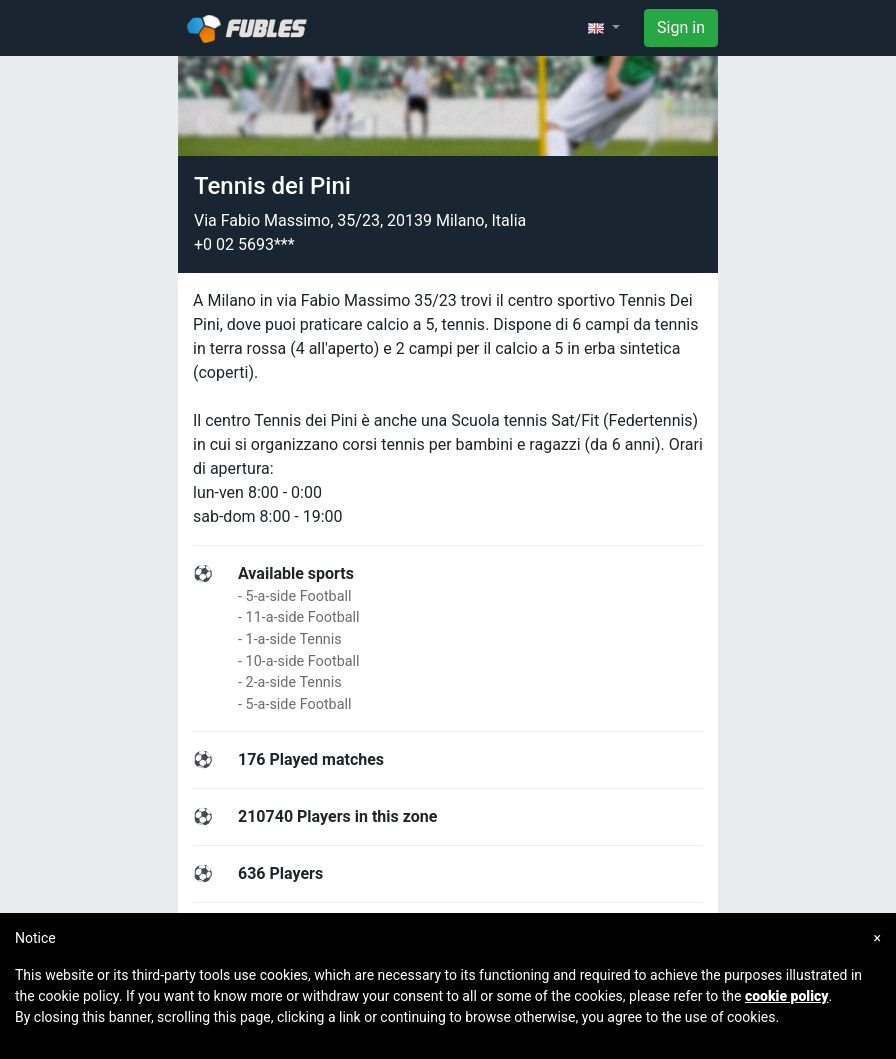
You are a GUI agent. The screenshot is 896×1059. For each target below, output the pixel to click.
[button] (604, 28)
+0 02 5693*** (244, 244)
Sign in (681, 27)
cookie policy (787, 996)
